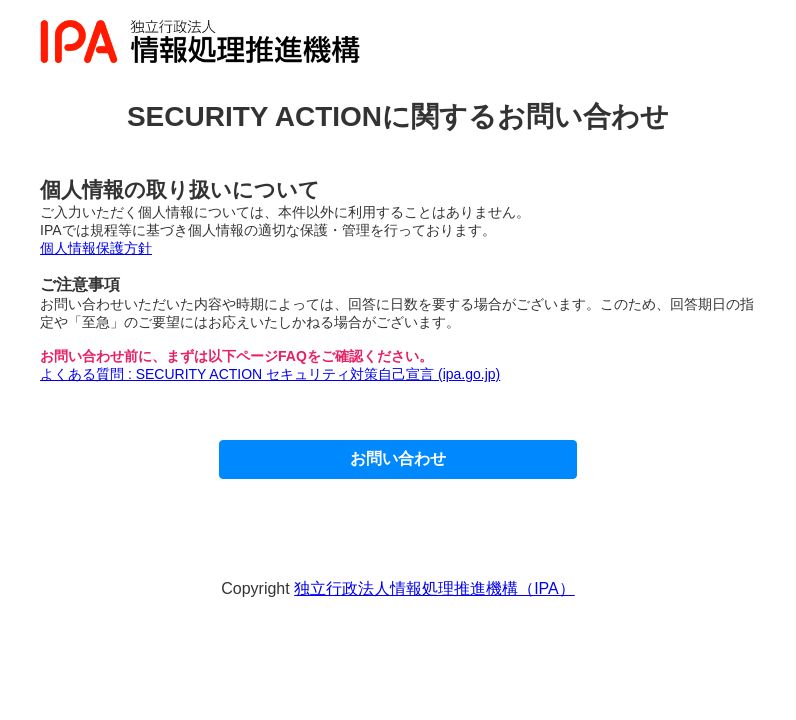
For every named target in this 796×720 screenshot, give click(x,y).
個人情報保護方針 (96, 248)
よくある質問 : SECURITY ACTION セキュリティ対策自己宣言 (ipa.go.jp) (270, 374)
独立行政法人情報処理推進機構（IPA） (434, 588)
